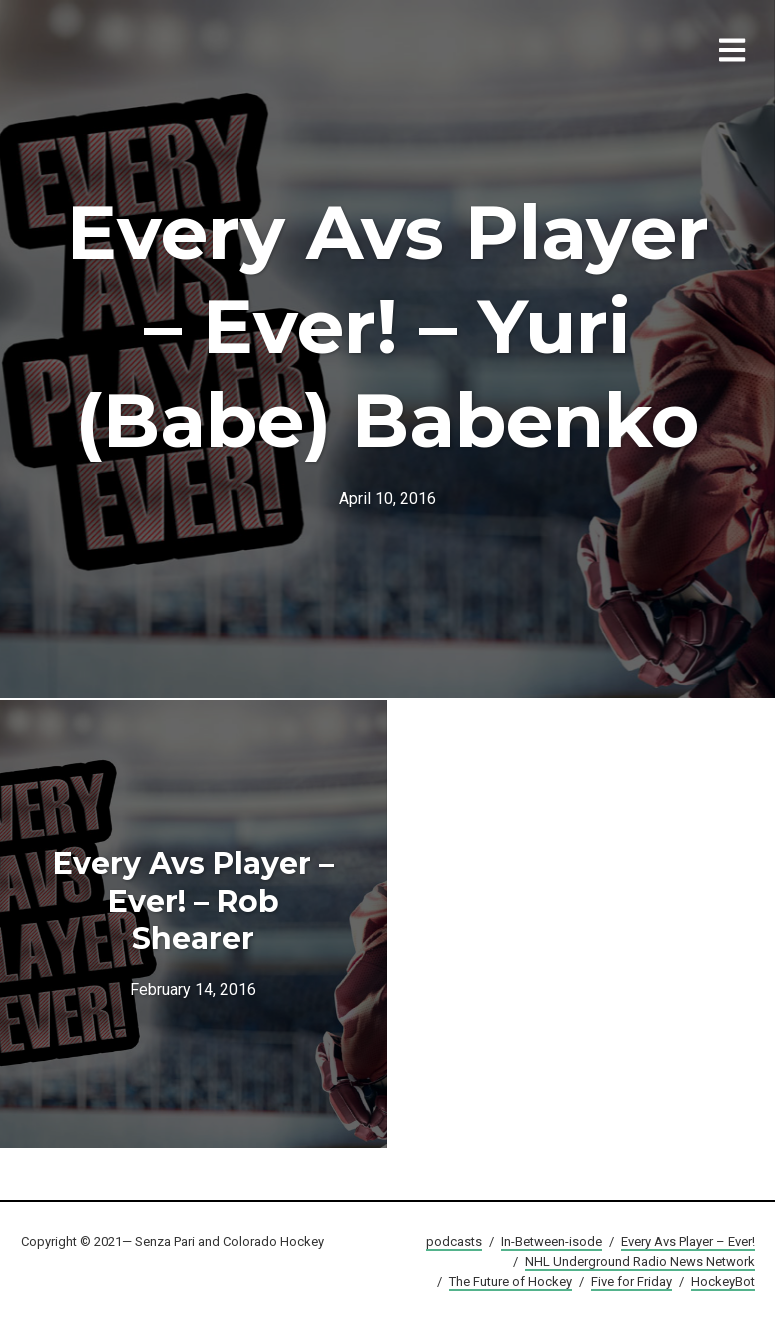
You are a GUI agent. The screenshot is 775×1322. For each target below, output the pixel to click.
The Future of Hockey (510, 1281)
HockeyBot (723, 1281)
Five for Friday (631, 1281)
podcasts (454, 1241)
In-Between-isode (551, 1241)
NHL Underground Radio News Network (640, 1261)
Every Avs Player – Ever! (688, 1241)
